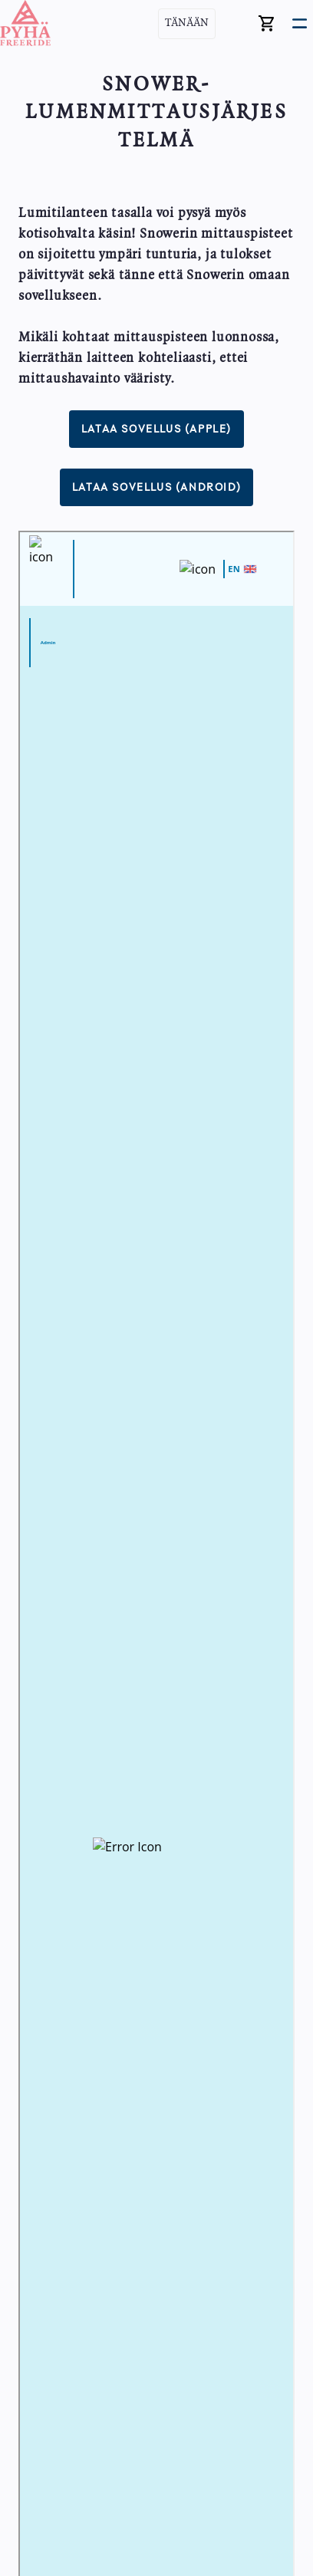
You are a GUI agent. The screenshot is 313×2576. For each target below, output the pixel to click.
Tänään (187, 23)
